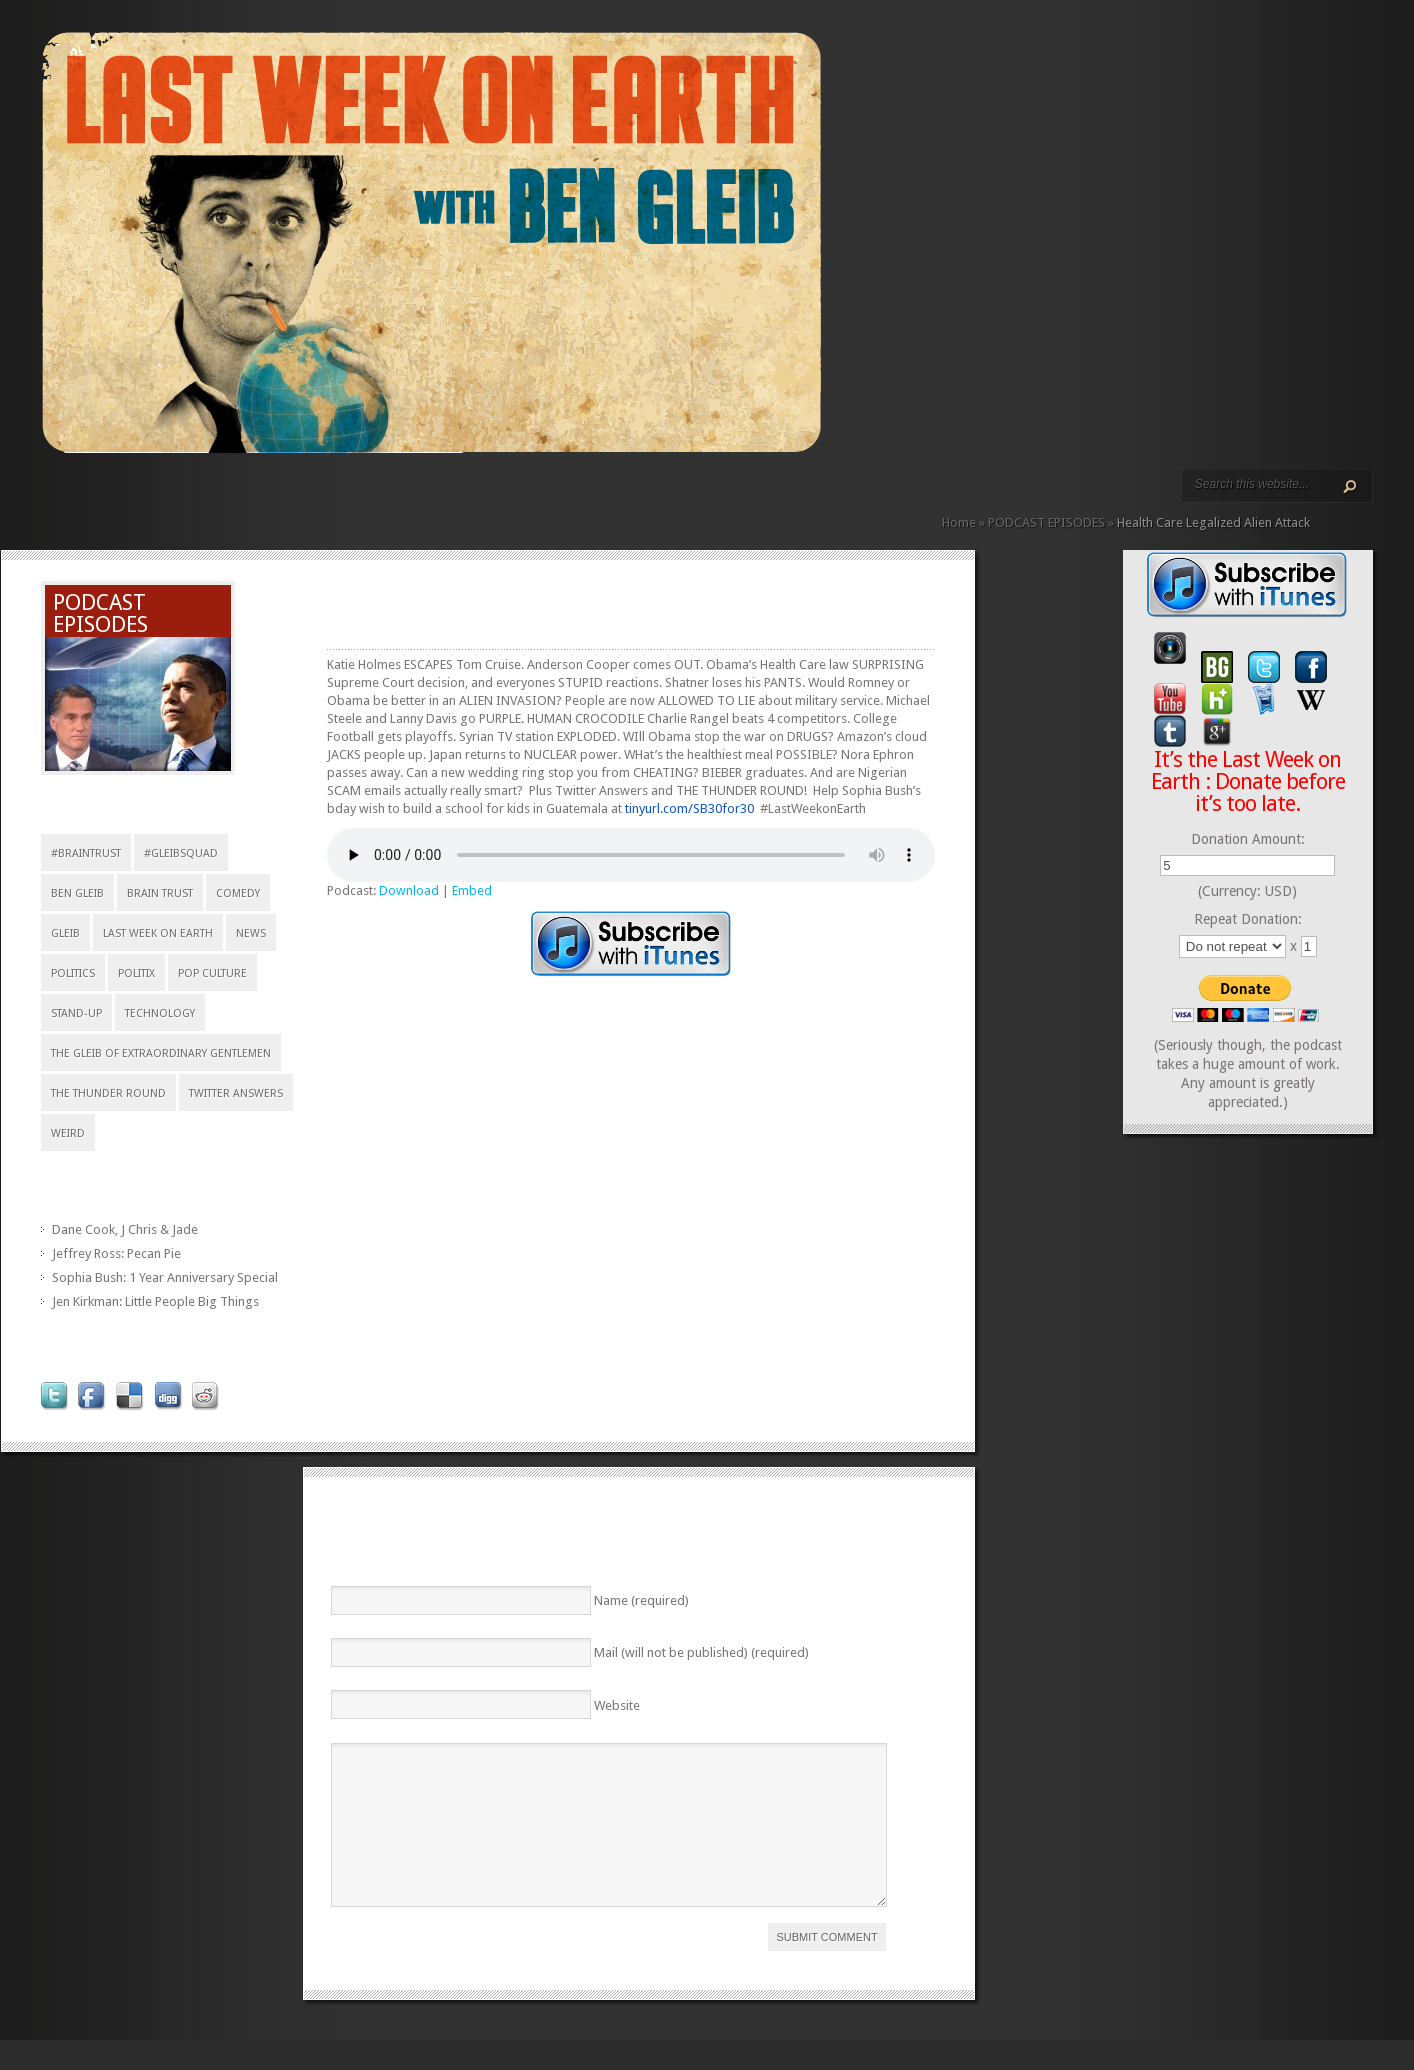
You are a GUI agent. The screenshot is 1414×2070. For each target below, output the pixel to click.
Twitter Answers (236, 1093)
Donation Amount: (1248, 839)
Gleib (65, 933)
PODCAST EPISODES (210, 497)
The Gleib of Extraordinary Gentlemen (161, 1053)
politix (136, 973)
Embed (472, 890)
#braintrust (86, 853)
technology (160, 1013)
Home (959, 522)
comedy (238, 893)
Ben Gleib (77, 893)
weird (68, 1133)
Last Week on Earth (158, 933)
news (251, 933)
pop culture (212, 973)
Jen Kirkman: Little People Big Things (155, 1301)
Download (409, 890)
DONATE (306, 497)
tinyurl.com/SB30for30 (689, 808)
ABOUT (242, 497)
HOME (50, 497)
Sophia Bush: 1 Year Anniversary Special (165, 1277)
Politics (73, 973)
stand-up (76, 1013)
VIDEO (226, 497)
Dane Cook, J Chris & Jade (125, 1229)
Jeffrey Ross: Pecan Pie (116, 1253)
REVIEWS (258, 497)
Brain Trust (160, 893)
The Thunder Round (108, 1093)
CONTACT (290, 497)
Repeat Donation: (1248, 919)
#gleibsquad (181, 853)
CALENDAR (274, 497)
